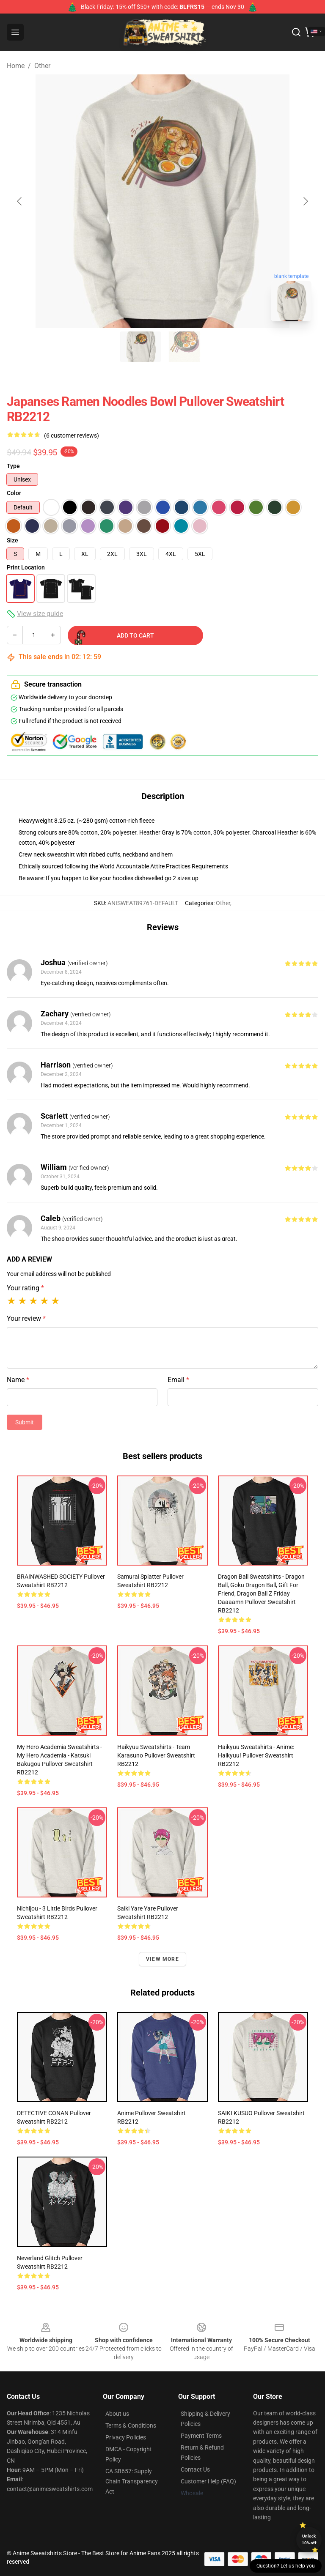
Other (42, 66)
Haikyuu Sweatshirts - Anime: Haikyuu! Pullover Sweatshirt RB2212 (256, 1755)
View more (162, 1959)
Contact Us (195, 2469)
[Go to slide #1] (140, 346)
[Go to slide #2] (184, 346)
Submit (24, 1422)
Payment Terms (201, 2435)
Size (12, 540)
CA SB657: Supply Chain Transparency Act (131, 2481)
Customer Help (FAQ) (208, 2481)
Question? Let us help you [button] (285, 2566)
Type (13, 466)
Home (16, 66)
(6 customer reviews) (71, 435)
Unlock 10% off (309, 2539)
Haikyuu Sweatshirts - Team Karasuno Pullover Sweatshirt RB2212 (156, 1755)
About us (117, 2413)
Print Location (26, 567)
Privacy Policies (125, 2437)
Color (14, 493)
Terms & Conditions (130, 2425)
